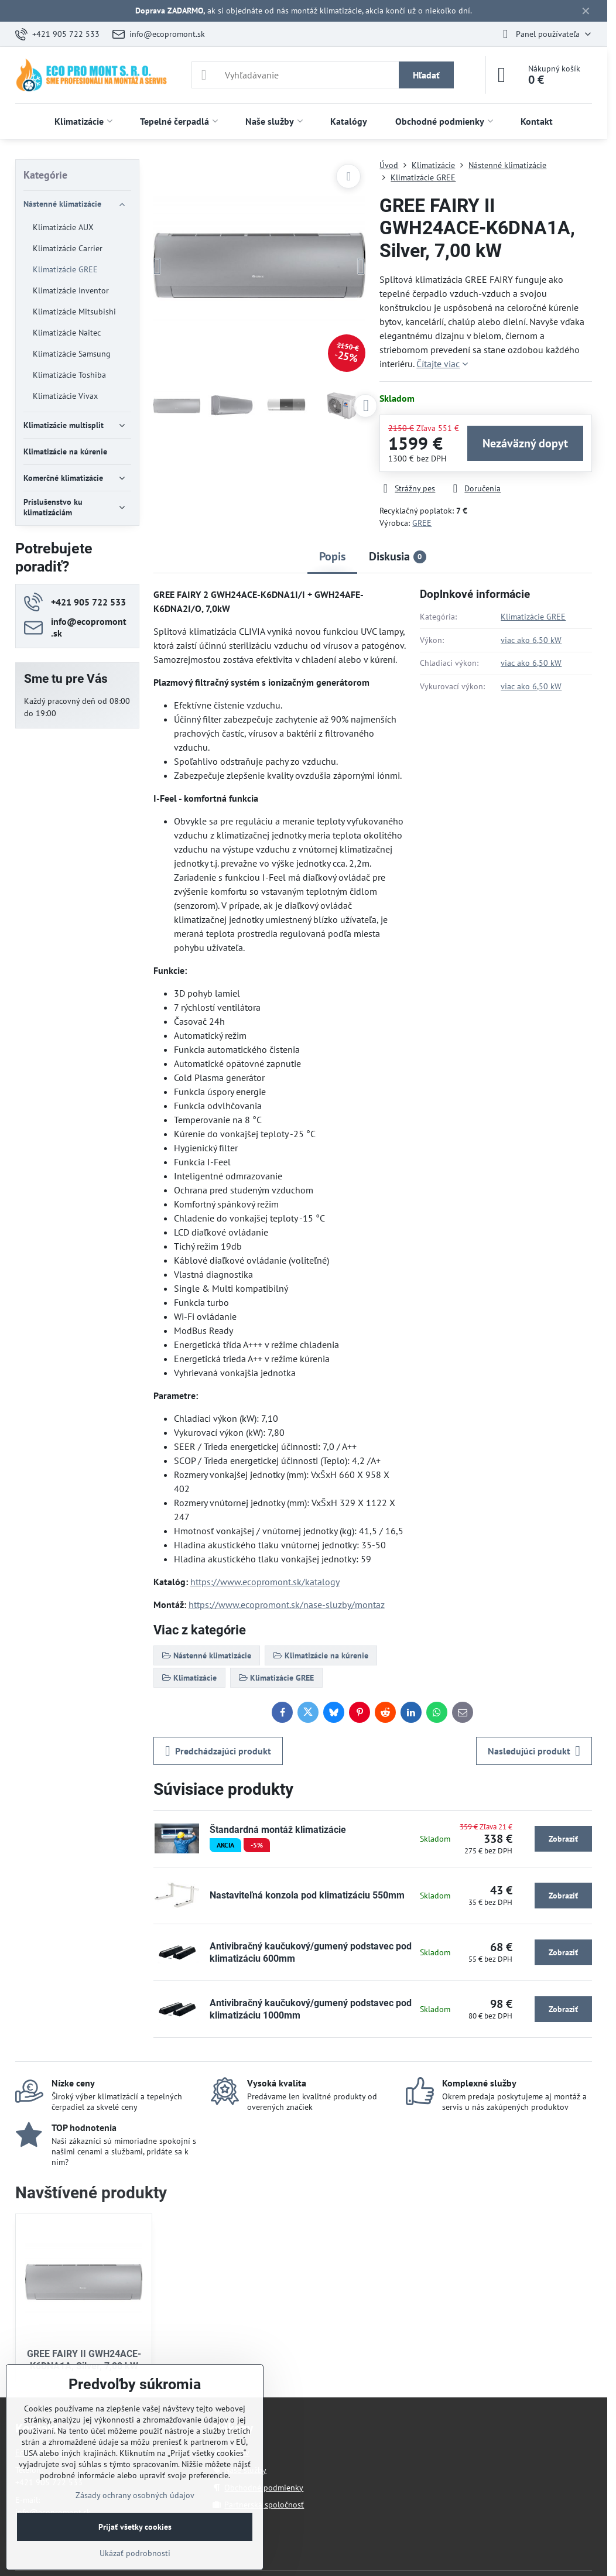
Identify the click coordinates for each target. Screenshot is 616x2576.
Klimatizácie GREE (533, 616)
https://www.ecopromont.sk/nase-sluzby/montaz (287, 1604)
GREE (422, 523)
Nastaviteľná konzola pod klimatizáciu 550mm (307, 1895)
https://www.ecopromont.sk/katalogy (265, 1582)
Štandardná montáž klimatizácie (278, 1829)
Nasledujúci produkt (534, 1751)
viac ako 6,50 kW (531, 640)
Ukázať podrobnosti (135, 2553)
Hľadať (426, 75)
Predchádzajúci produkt (218, 1751)
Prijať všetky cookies (135, 2527)
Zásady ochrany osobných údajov (135, 2495)
